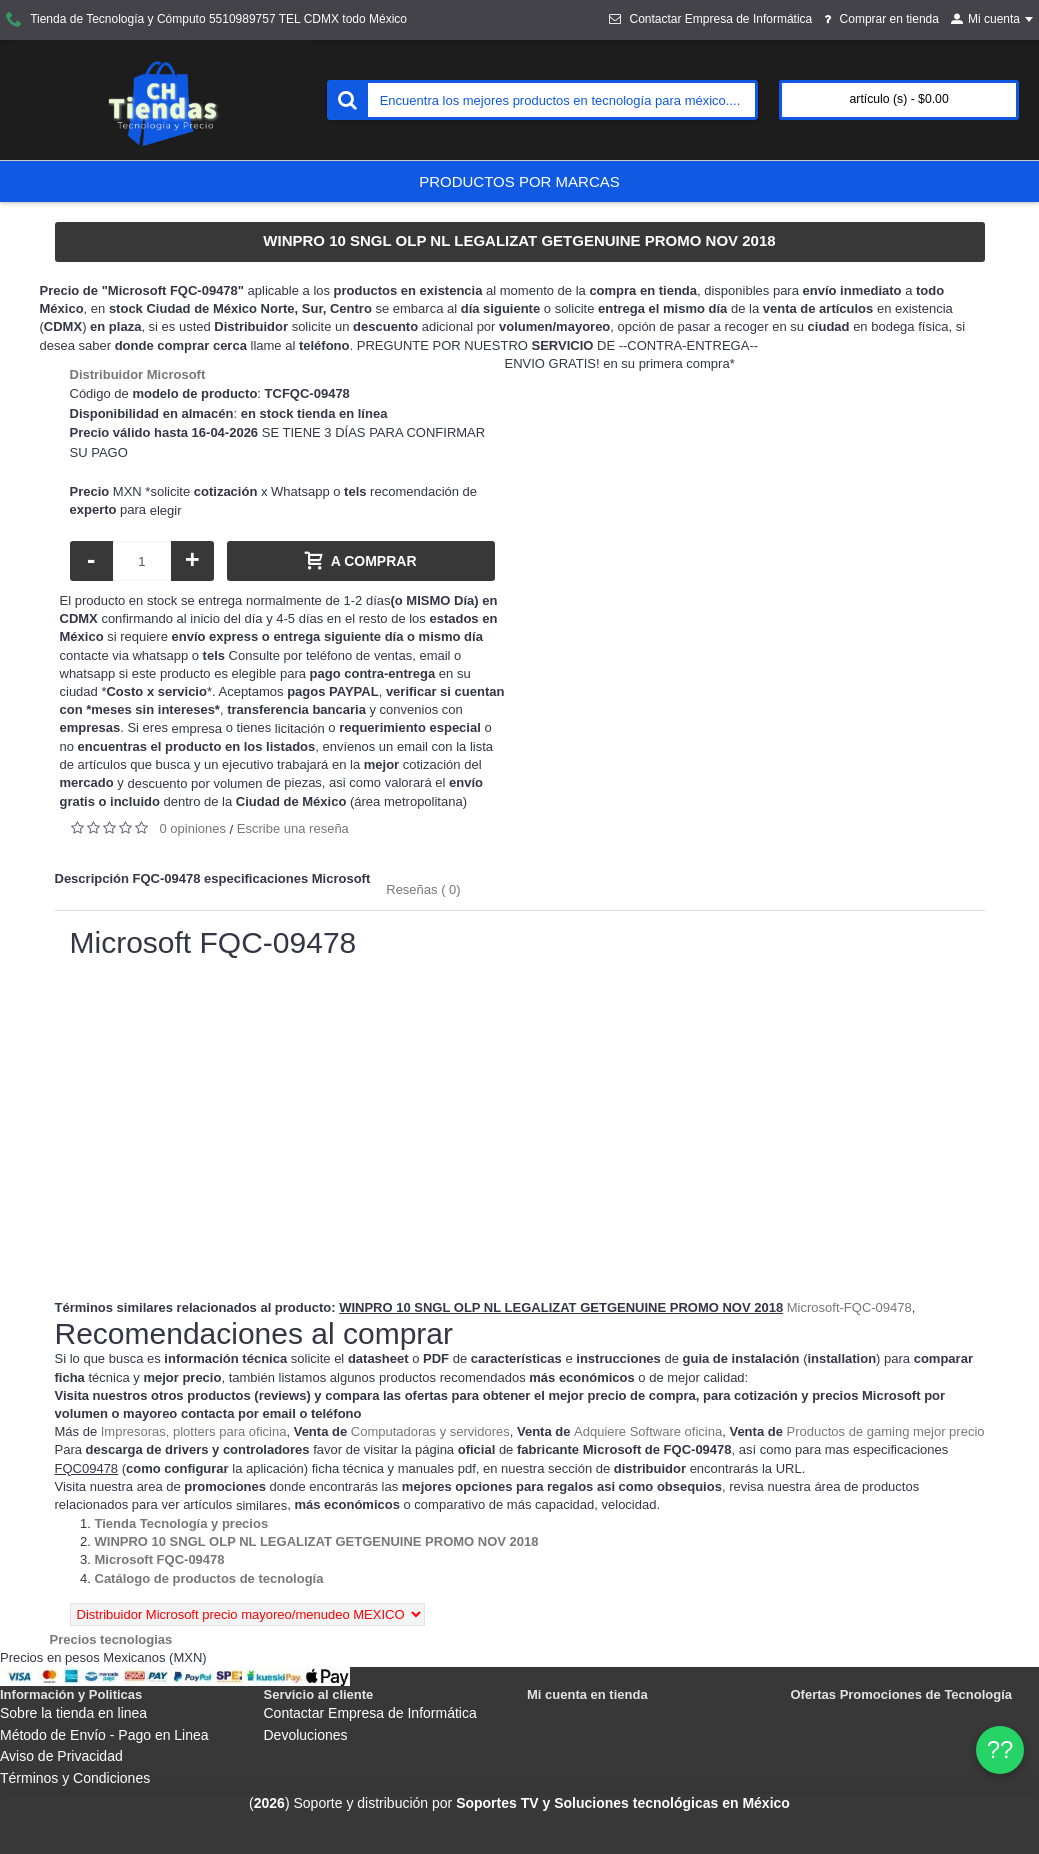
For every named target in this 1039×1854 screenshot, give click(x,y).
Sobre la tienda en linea (73, 1713)
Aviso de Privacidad (61, 1756)
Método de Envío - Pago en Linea (104, 1735)
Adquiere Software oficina (648, 1431)
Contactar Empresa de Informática (370, 1713)
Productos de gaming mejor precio (886, 1431)
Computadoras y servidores (430, 1431)
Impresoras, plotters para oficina (194, 1431)
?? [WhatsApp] (1000, 1749)
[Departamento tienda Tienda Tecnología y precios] (182, 1523)
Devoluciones (306, 1735)
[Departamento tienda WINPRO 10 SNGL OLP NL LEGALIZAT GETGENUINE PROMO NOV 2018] (317, 1541)
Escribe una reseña (293, 828)
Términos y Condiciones (75, 1778)
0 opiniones (193, 828)
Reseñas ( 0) (423, 889)
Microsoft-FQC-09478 (849, 1307)
